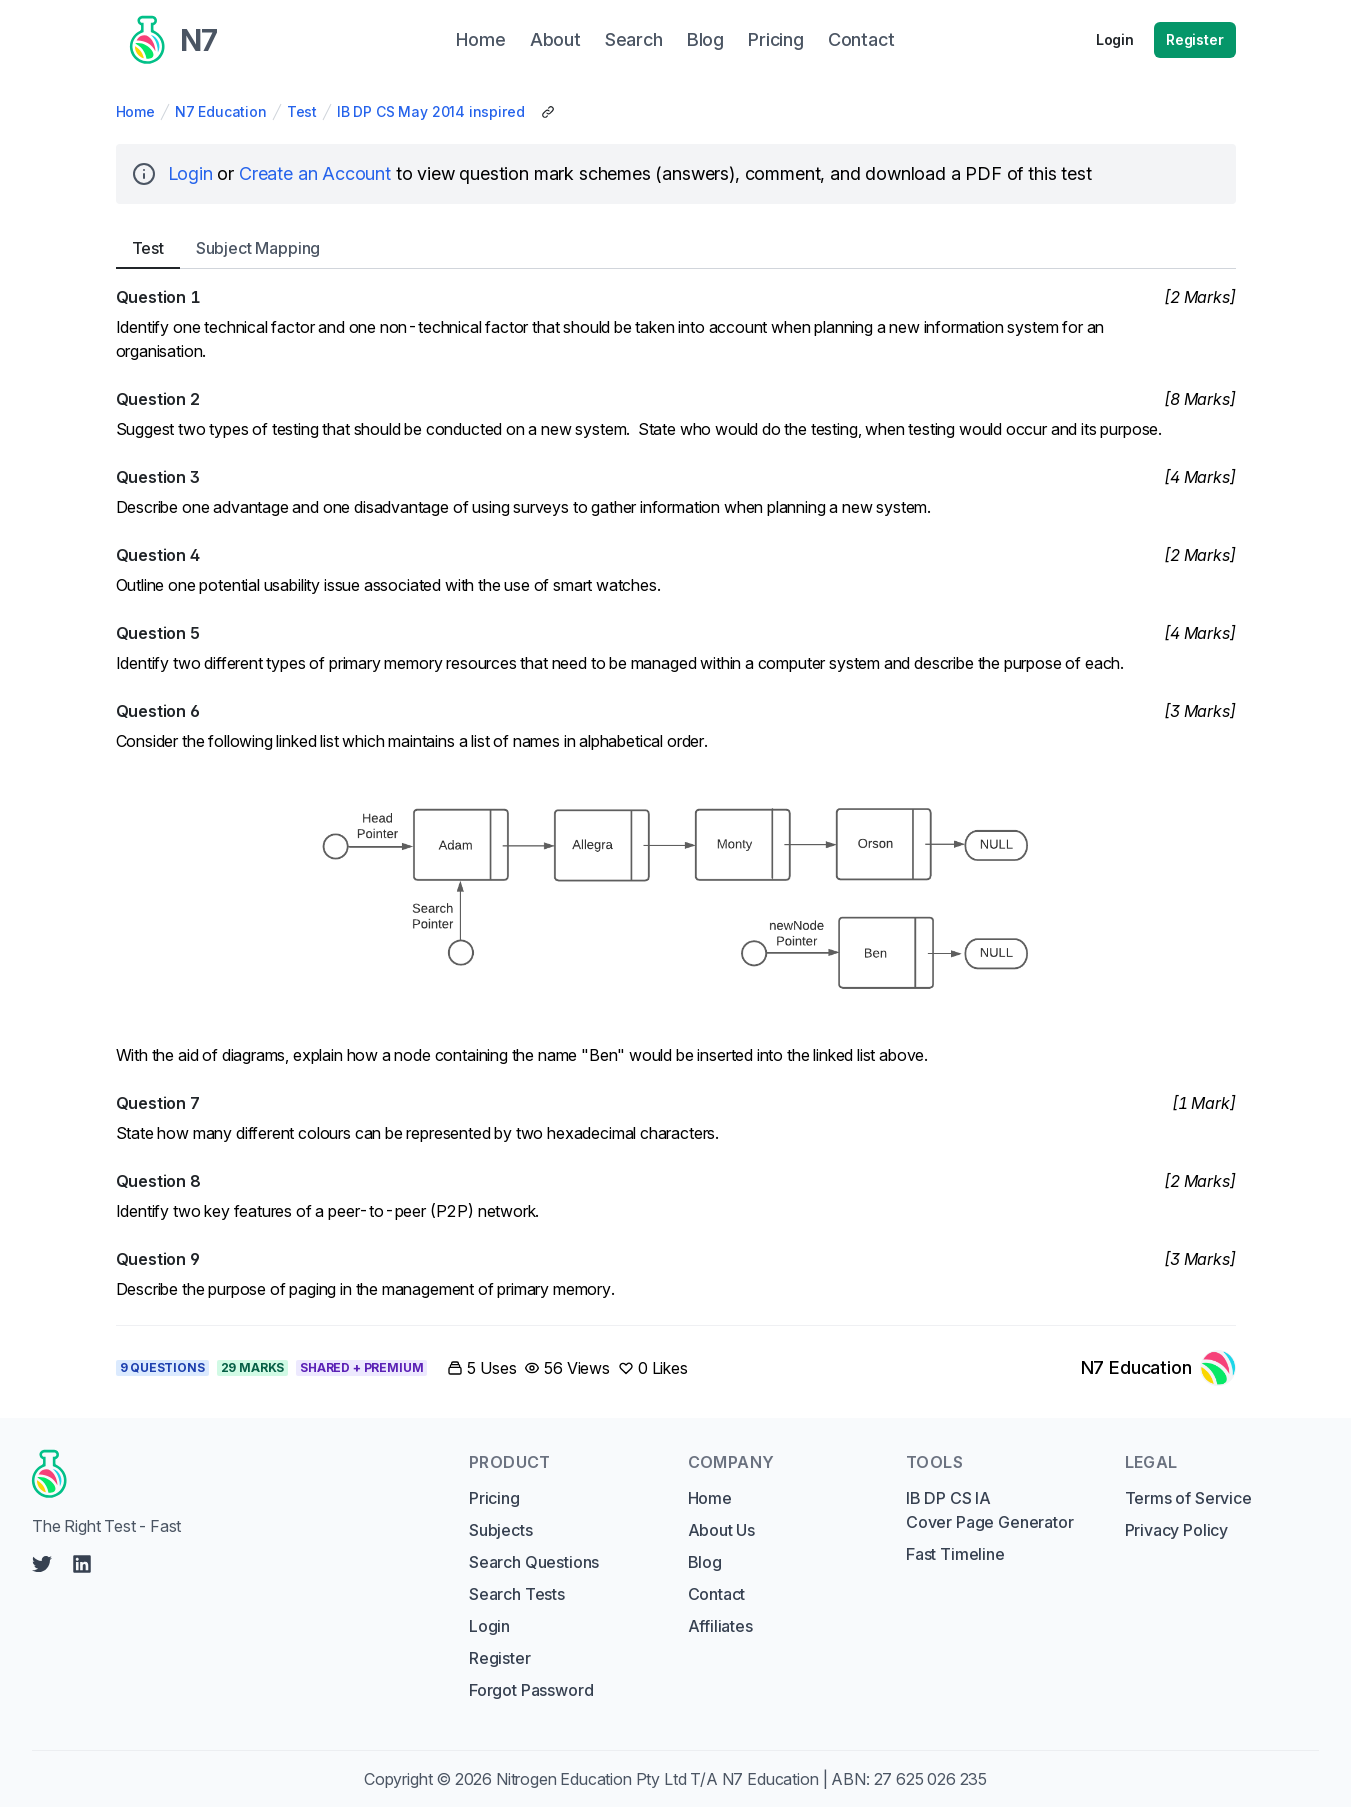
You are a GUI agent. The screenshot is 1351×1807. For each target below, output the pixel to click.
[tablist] (676, 248)
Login (1115, 39)
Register (1195, 39)
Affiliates (720, 1626)
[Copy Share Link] (548, 112)
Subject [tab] (258, 248)
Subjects (501, 1530)
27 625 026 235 (931, 1779)
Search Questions (534, 1562)
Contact (717, 1594)
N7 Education (221, 111)
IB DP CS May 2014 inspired (430, 111)
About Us (722, 1530)
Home (135, 111)
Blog (705, 1562)
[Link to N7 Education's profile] (1158, 1368)
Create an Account (315, 173)
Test (302, 111)
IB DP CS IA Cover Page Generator (989, 1510)
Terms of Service (1188, 1498)
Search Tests (517, 1594)
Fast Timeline (955, 1554)
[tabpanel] (676, 793)
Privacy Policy (1177, 1530)
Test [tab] (148, 248)
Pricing (494, 1498)
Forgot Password (531, 1690)
